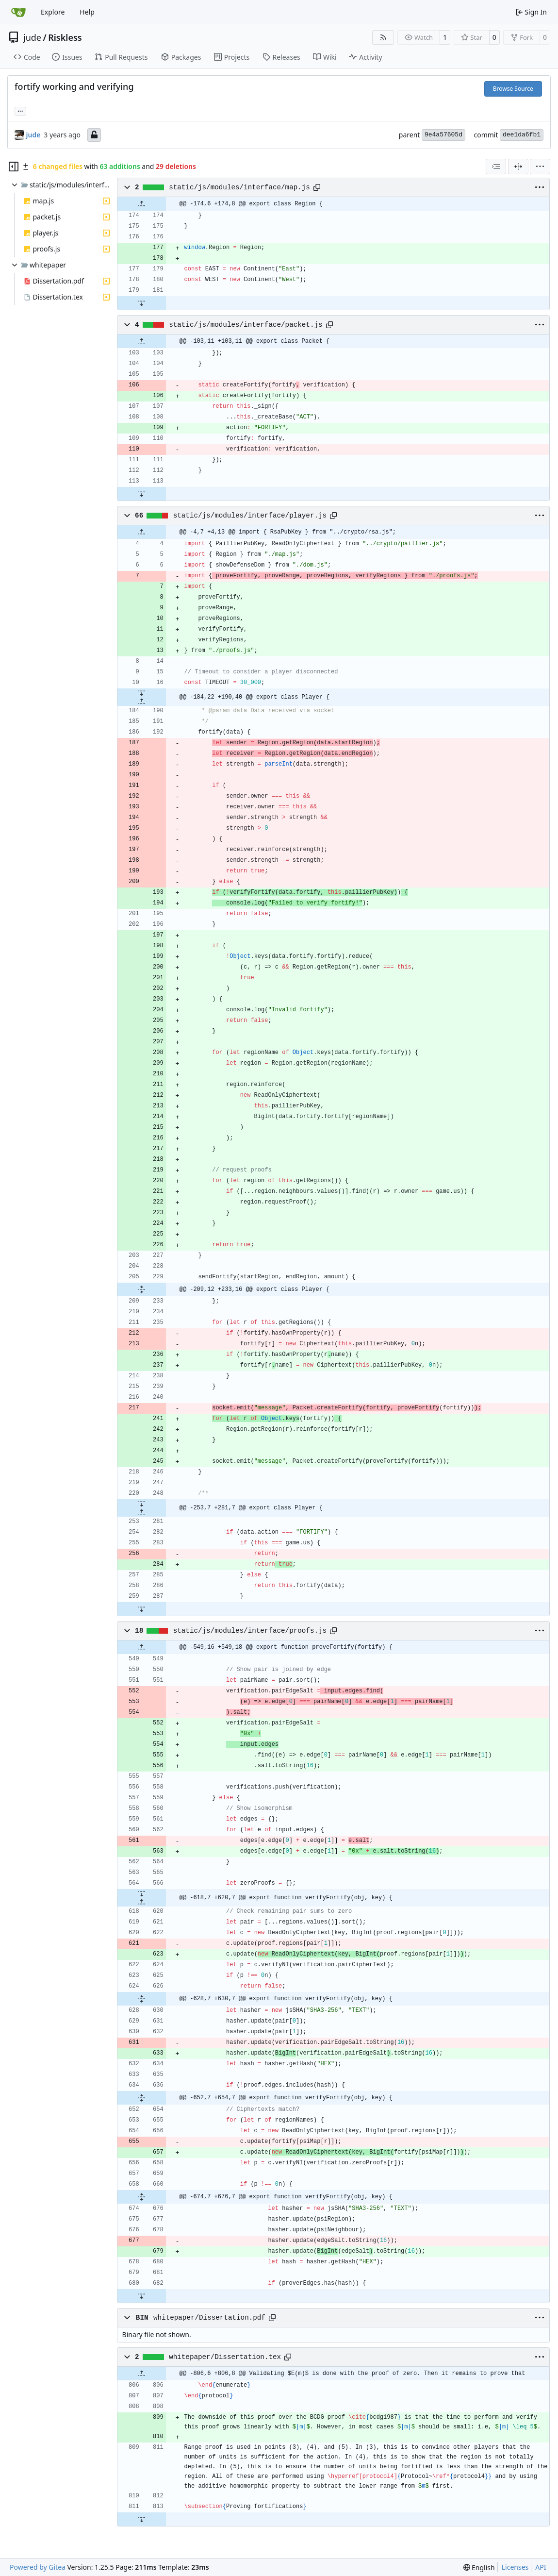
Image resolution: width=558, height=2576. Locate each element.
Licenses (515, 2567)
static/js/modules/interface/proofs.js (250, 1631)
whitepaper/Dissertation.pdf (209, 2318)
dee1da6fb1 (522, 134)
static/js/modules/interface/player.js (250, 515)
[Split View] (518, 166)
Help (87, 12)
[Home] (18, 12)
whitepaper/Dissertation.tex (225, 2357)
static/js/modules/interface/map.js (239, 187)
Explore (53, 12)
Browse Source (513, 88)
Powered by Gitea (38, 2567)
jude (32, 37)
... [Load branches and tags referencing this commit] (20, 110)
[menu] (540, 166)
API (540, 2567)
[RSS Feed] (383, 37)
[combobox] (496, 166)
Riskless (65, 37)
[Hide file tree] (13, 166)
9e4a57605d (443, 134)
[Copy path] (317, 187)
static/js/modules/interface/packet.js (245, 325)
